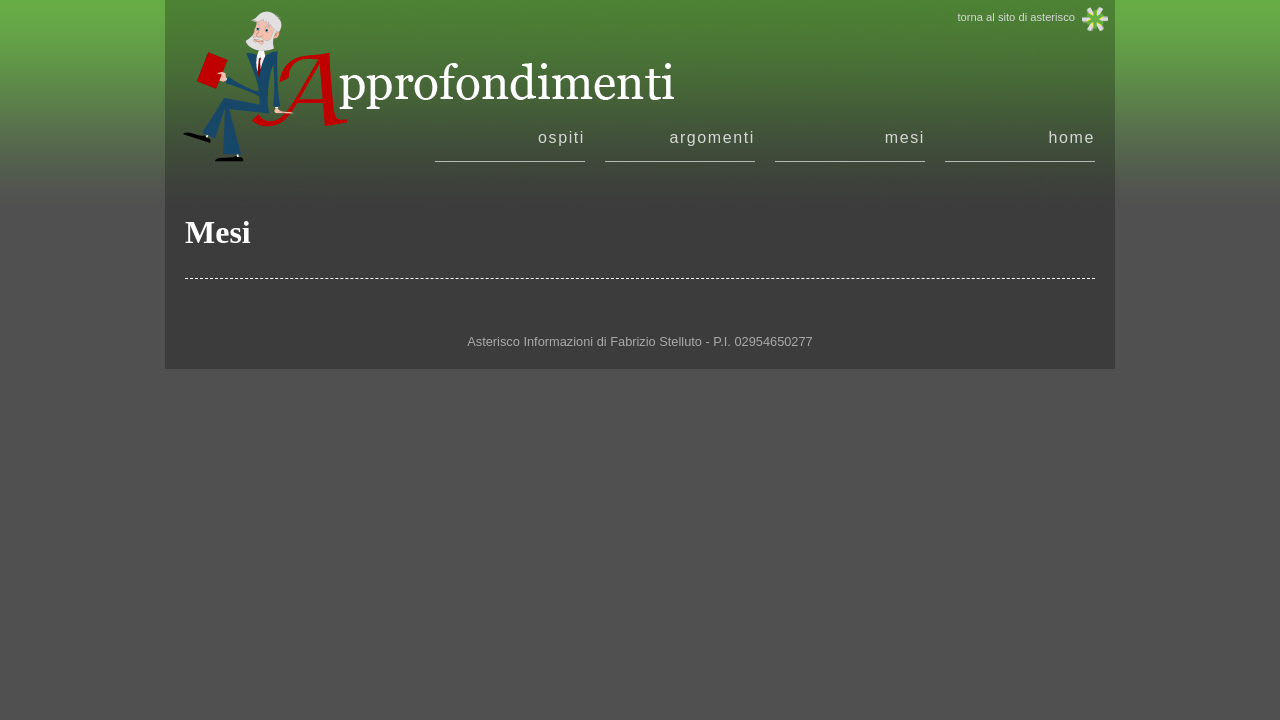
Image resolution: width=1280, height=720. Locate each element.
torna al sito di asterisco (1016, 17)
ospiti (561, 138)
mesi (905, 138)
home (1072, 138)
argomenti (712, 138)
